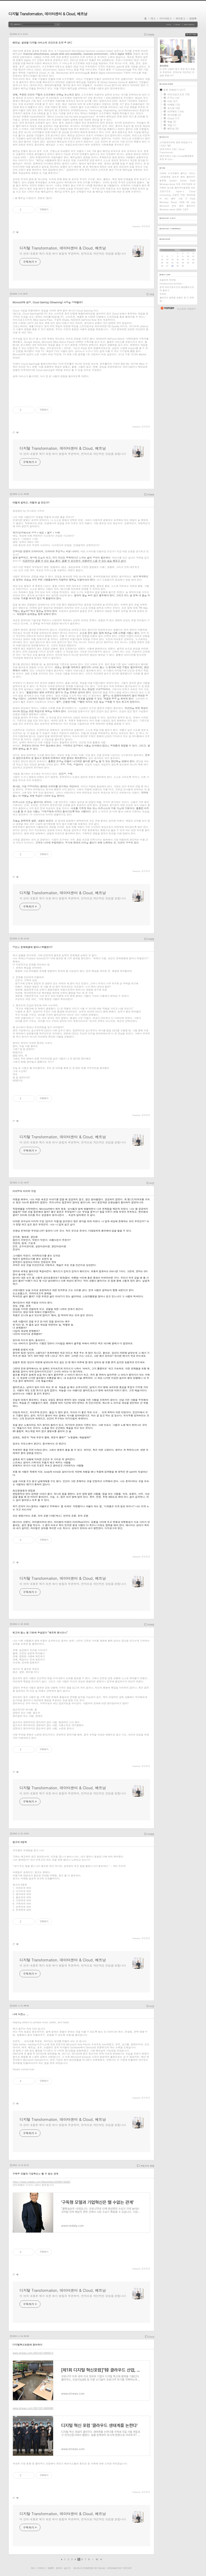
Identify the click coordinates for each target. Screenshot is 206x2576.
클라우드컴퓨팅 (182, 187)
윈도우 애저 (178, 176)
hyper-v (180, 191)
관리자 (59, 2568)
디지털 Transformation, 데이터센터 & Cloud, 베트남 (47, 13)
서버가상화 (186, 184)
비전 (152, 1183)
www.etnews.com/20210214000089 (33, 2408)
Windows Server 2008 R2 (174, 202)
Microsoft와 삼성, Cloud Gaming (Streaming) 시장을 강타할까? (47, 302)
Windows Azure (167, 184)
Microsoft (164, 205)
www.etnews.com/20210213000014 (33, 2352)
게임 (152, 294)
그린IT (185, 209)
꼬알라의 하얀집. (168, 279)
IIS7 (166, 198)
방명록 (193, 18)
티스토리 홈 (167, 308)
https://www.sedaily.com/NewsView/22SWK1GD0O (41, 2181)
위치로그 (180, 18)
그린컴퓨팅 (165, 176)
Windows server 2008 (170, 209)
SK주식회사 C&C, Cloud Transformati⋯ (172, 151)
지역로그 (41, 2568)
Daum (101, 2568)
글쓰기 (67, 2568)
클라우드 (190, 205)
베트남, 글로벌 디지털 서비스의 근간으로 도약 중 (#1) (42, 42)
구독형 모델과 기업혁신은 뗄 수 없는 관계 (35, 2173)
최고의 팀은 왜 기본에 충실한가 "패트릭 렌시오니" (40, 1632)
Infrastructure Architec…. (172, 283)
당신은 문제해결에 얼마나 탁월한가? (32, 947)
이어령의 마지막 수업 (24, 1191)
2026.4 (177, 250)
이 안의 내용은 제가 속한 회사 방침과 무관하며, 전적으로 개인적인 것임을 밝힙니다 (73, 253)
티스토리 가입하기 (186, 308)
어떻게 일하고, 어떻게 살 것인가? (30, 502)
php (193, 202)
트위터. (163, 293)
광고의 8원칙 (19, 1842)
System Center (178, 180)
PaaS (192, 198)
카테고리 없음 (147, 2165)
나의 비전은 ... (20, 2014)
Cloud (151, 2336)
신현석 (175, 194)
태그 (153, 18)
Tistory (127, 2568)
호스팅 (170, 187)
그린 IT (182, 198)
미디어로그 (166, 18)
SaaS (192, 180)
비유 (178, 184)
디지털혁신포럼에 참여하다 (27, 2344)
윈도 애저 (178, 205)
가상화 (163, 173)
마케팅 (151, 34)
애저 (173, 198)
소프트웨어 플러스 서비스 (181, 173)
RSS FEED (194, 34)
